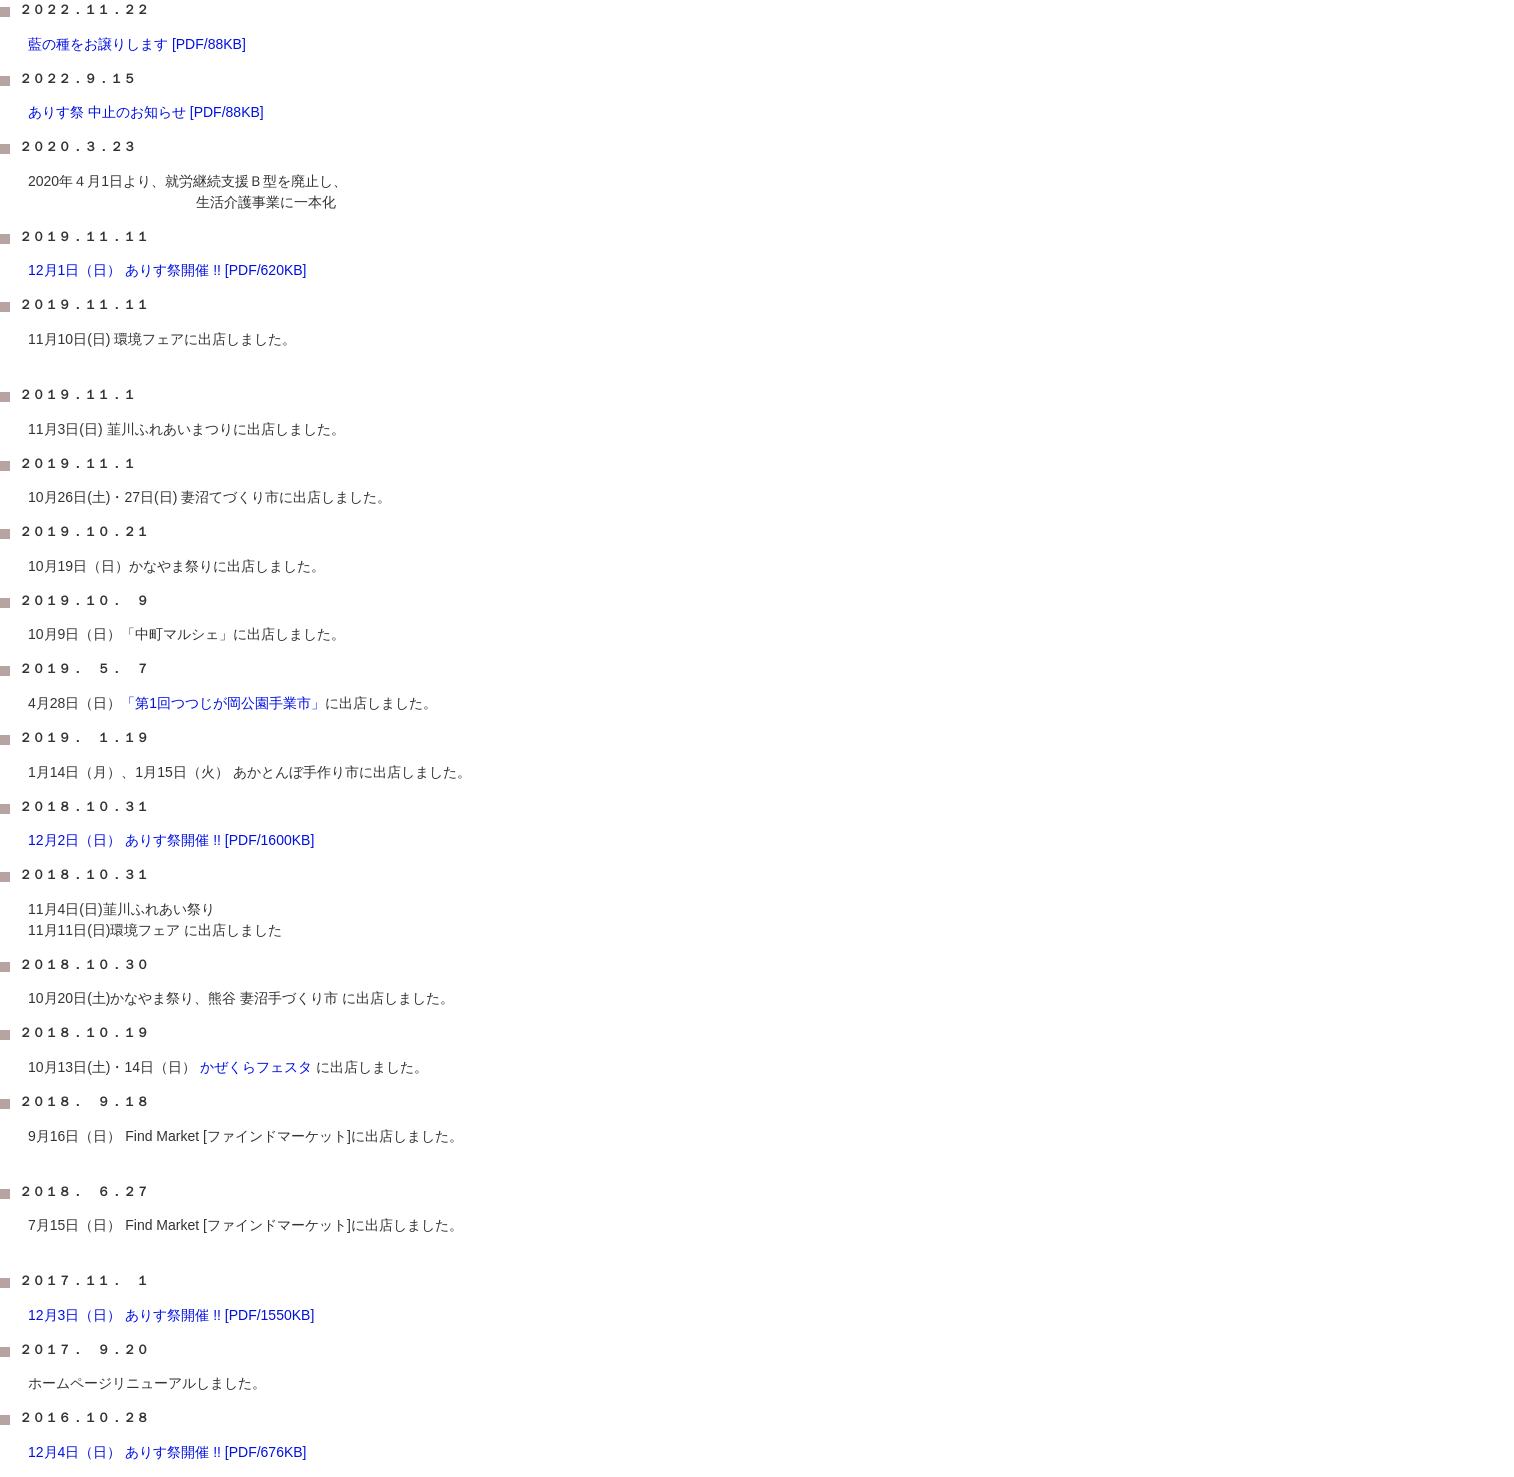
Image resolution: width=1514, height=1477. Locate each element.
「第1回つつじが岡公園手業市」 (223, 703)
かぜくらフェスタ (254, 1067)
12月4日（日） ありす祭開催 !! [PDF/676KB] (167, 1452)
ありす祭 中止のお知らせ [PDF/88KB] (146, 112)
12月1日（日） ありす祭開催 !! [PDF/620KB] (167, 270)
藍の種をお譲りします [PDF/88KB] (137, 44)
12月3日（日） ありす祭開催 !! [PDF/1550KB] (171, 1315)
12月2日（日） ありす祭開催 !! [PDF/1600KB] (171, 840)
